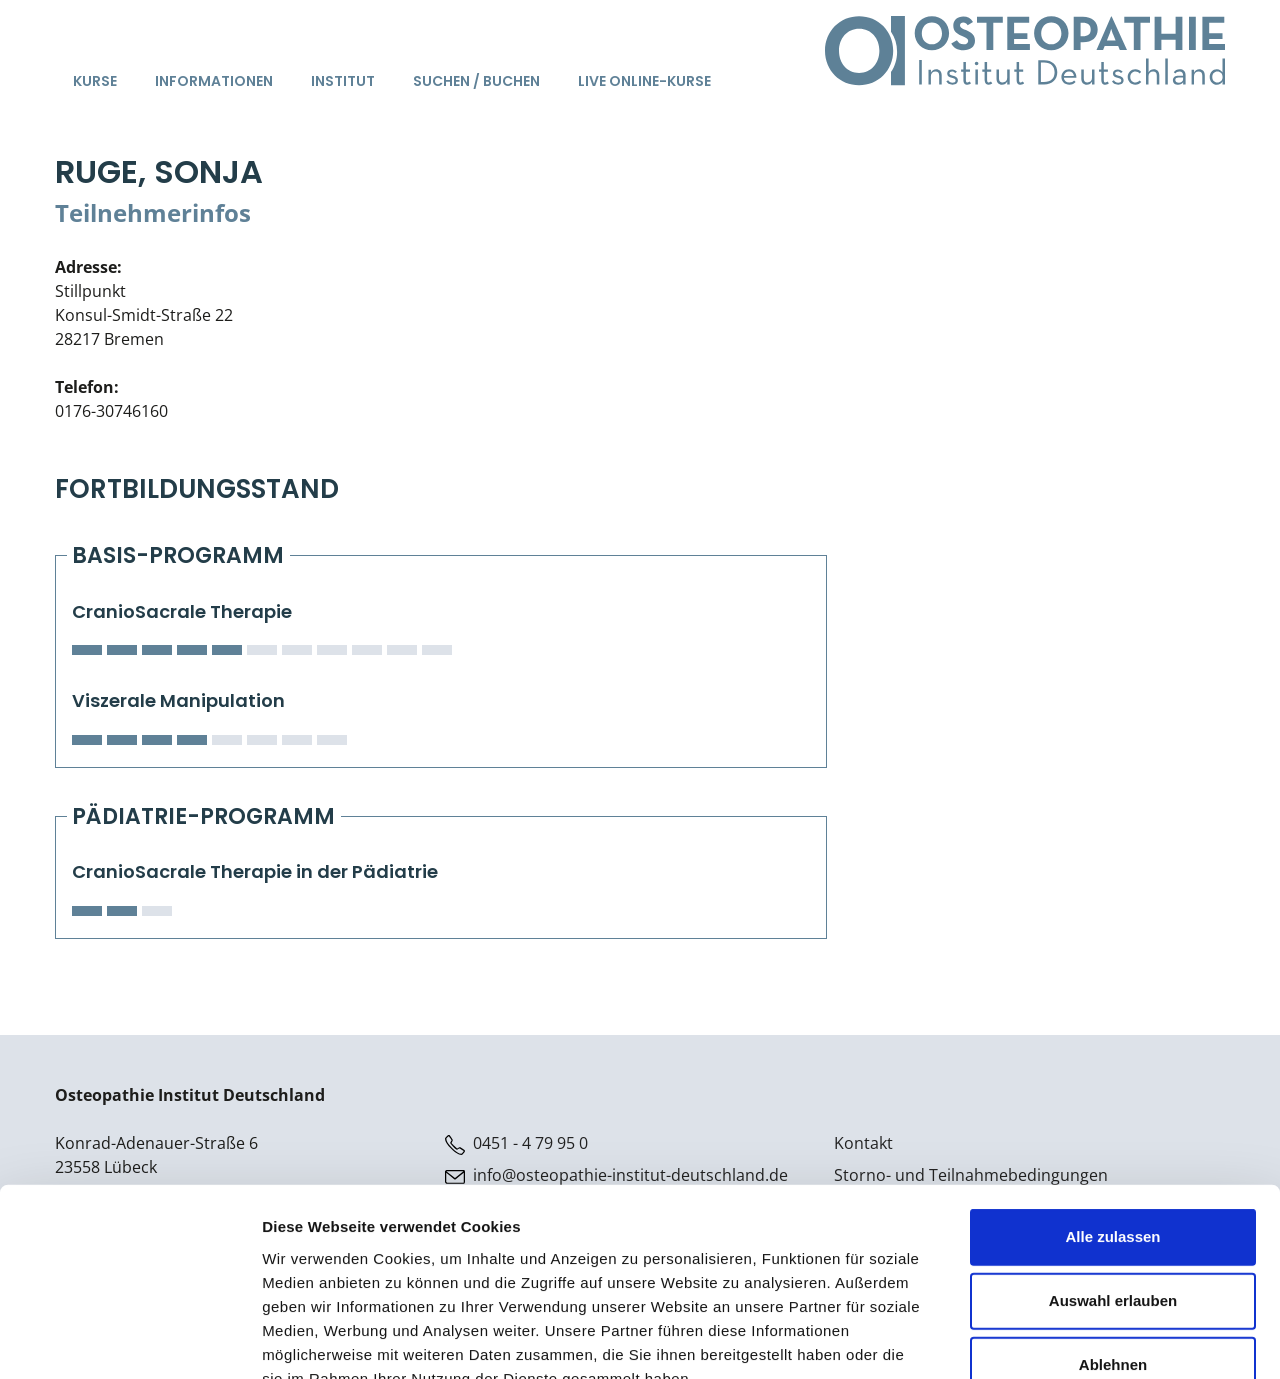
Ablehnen (1113, 1245)
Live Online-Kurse (644, 81)
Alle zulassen (1112, 1117)
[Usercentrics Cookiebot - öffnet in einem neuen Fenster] (129, 1340)
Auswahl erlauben (1113, 1181)
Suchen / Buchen (476, 81)
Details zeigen (1063, 1339)
